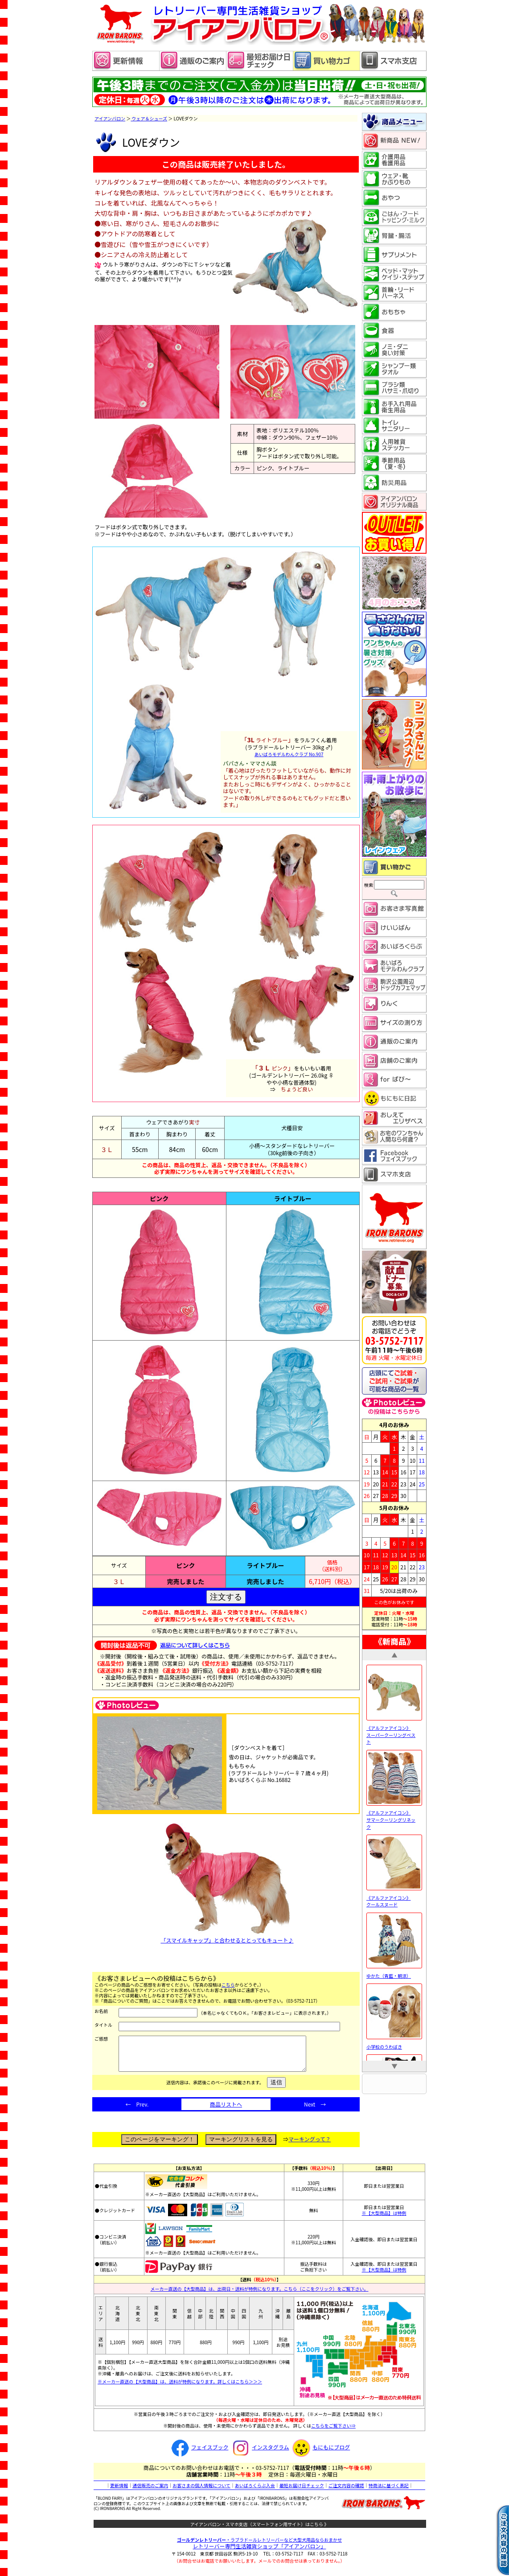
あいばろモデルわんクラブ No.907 (289, 754)
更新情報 (119, 2492)
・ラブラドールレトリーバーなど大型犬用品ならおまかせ (259, 2546)
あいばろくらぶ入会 (255, 2492)
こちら (228, 1984)
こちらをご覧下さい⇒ (333, 2432)
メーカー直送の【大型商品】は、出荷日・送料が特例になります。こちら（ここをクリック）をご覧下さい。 (260, 2295)
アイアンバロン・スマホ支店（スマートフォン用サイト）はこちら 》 (259, 2530)
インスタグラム (259, 2453)
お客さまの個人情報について (201, 2492)
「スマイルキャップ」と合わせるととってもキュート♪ (226, 1883)
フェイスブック (199, 2453)
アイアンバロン (109, 118)
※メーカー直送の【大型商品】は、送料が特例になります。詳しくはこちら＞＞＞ (180, 2388)
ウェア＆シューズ (149, 118)
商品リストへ (226, 2111)
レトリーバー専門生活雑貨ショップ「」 (259, 2552)
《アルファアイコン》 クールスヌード (394, 1897)
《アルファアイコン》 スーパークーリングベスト (394, 1731)
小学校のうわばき (394, 2043)
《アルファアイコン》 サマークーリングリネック (394, 1816)
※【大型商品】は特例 (384, 2219)
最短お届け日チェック (301, 2492)
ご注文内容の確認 (346, 2492)
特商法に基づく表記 (389, 2492)
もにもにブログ (320, 2453)
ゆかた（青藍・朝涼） (394, 1972)
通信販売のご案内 (150, 2492)
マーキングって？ (309, 2145)
